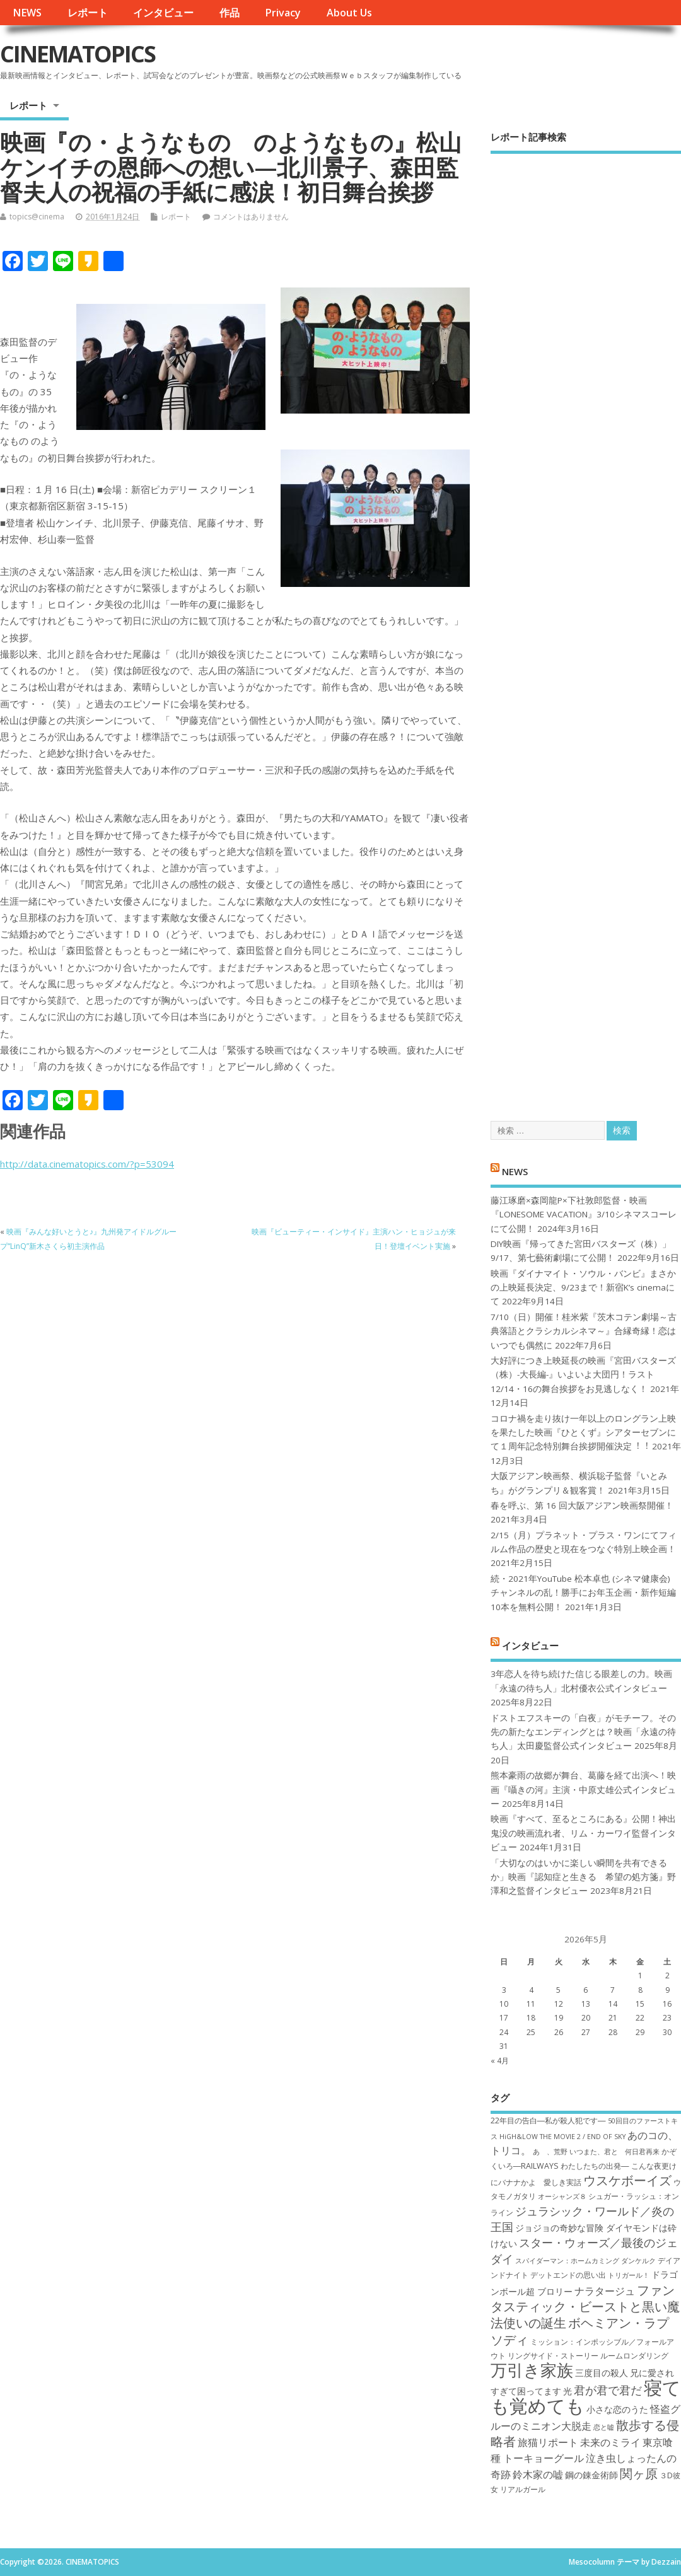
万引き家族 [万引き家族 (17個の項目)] (532, 2370)
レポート (87, 13)
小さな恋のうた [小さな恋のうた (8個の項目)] (617, 2409)
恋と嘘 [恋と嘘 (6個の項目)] (603, 2427)
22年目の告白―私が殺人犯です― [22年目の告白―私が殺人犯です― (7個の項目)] (548, 2120)
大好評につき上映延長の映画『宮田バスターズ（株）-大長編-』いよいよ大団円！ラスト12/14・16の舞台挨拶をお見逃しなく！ (583, 1375)
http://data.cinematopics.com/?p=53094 (87, 1163)
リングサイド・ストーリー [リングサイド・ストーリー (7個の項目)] (553, 2355)
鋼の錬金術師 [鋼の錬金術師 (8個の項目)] (591, 2475)
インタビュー (163, 13)
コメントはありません (251, 216)
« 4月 (500, 2060)
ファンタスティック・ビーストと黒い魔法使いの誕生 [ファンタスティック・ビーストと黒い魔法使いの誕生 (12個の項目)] (585, 2306)
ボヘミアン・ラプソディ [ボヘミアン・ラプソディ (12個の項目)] (580, 2331)
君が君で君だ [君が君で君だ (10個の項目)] (608, 2390)
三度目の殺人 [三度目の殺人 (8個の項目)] (601, 2373)
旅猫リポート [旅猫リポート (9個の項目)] (548, 2442)
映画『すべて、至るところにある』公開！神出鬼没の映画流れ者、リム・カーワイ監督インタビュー (583, 1833)
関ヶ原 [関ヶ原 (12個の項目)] (639, 2473)
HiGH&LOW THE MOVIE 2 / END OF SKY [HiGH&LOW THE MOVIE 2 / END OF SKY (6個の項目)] (562, 2136)
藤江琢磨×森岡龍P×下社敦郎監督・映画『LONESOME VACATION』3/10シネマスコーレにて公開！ (584, 1214)
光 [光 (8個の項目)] (567, 2391)
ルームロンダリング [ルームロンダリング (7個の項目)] (634, 2355)
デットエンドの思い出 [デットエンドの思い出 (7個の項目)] (568, 2275)
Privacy (283, 13)
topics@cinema (36, 216)
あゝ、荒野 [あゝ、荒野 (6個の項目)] (550, 2151)
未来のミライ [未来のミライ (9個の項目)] (610, 2442)
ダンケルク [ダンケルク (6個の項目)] (638, 2260)
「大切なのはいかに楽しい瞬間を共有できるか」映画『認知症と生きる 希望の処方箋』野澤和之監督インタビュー (583, 1877)
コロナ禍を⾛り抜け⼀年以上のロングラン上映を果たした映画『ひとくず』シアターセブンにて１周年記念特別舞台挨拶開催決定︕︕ (583, 1433)
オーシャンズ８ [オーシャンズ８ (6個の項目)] (562, 2196)
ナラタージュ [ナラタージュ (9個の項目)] (604, 2291)
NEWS (27, 13)
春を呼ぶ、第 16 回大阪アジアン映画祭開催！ (582, 1505)
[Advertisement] (586, 626)
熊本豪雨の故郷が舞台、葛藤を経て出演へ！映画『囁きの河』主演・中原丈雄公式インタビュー (583, 1789)
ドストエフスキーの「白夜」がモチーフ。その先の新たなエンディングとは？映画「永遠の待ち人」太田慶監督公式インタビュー (583, 1732)
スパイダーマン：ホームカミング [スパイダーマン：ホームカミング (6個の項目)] (567, 2260)
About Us (349, 13)
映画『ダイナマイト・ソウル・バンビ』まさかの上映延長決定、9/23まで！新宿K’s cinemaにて (583, 1288)
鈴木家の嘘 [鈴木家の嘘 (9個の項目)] (538, 2474)
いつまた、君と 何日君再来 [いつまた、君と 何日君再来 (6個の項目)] (614, 2151)
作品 (229, 13)
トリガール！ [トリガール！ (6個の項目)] (628, 2275)
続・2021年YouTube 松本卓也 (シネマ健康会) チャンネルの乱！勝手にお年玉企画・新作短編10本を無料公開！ (583, 1593)
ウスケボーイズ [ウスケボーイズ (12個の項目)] (627, 2180)
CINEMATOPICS (77, 53)
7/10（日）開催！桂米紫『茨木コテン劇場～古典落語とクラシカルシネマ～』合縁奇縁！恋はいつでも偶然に (584, 1331)
